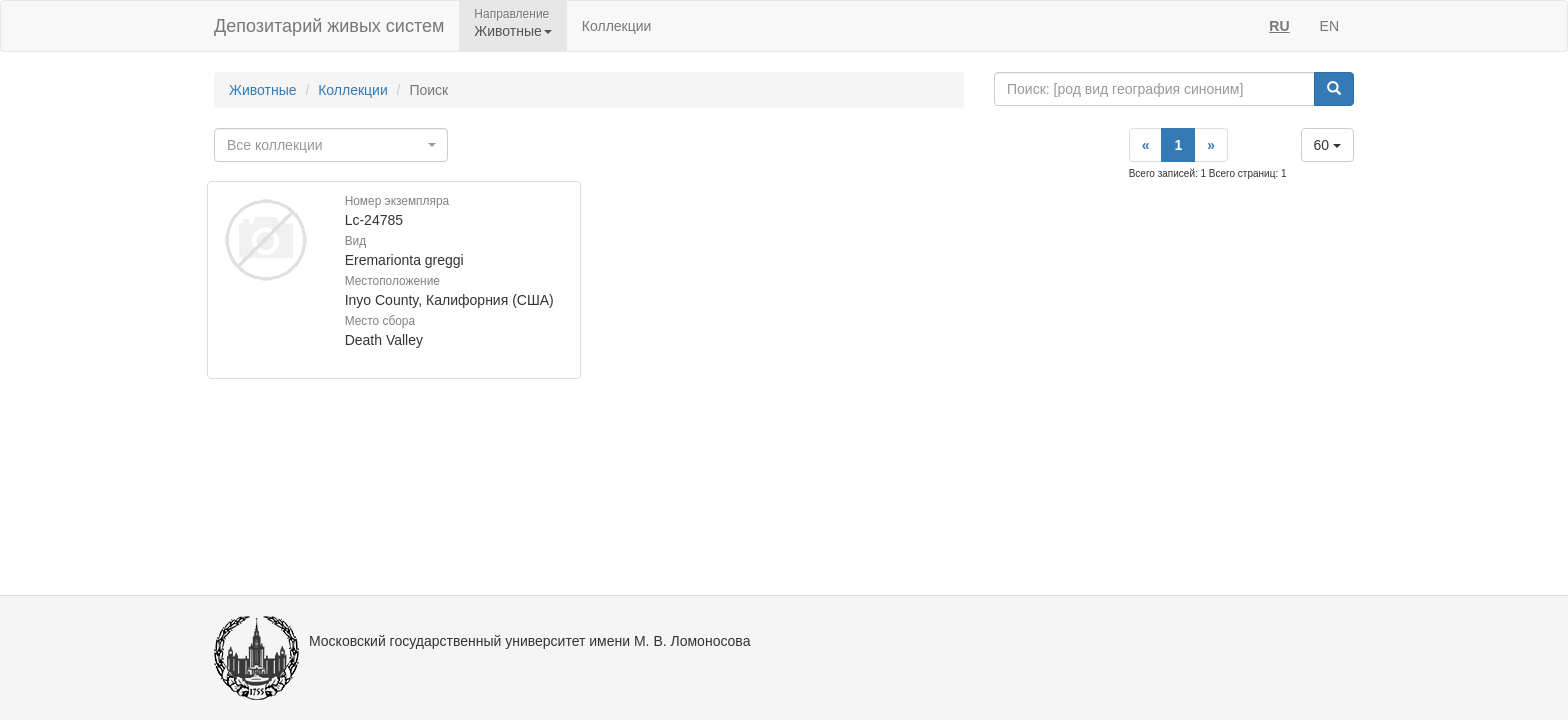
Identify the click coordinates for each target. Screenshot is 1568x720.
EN (1329, 26)
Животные (263, 90)
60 (1327, 145)
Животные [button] (513, 31)
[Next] (1211, 145)
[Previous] (1146, 145)
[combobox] (331, 145)
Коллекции (617, 26)
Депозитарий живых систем (329, 26)
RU (1279, 26)
